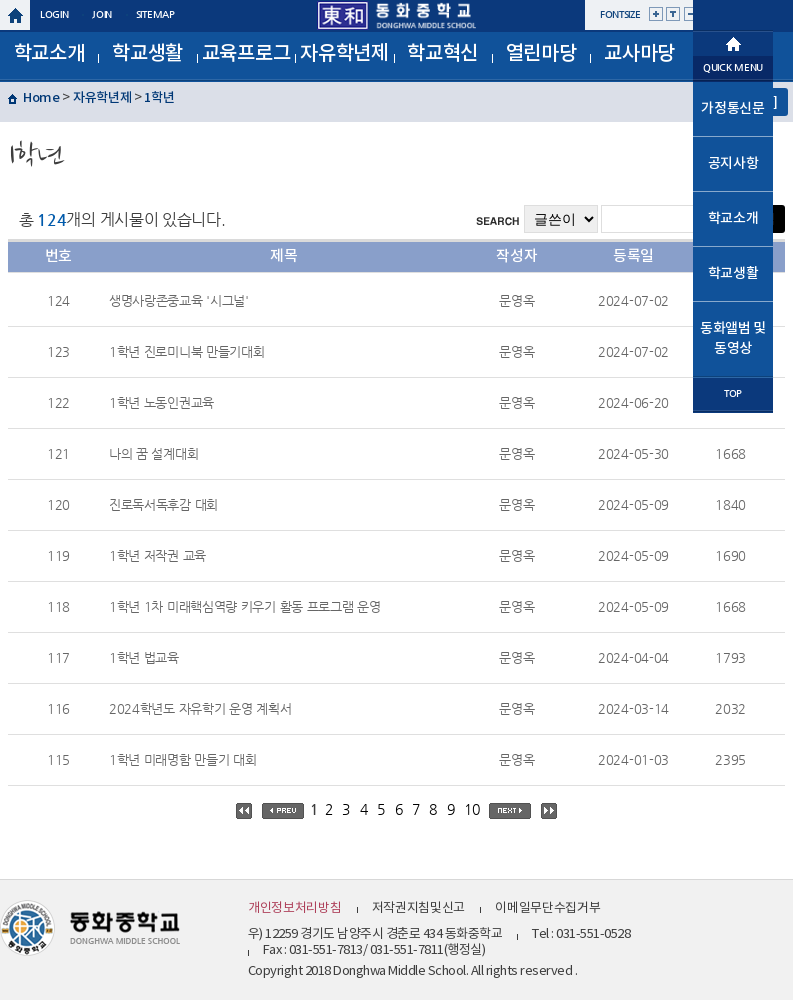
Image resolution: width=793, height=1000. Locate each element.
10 (471, 809)
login (54, 14)
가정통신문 (733, 108)
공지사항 (733, 163)
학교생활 (147, 54)
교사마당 (639, 54)
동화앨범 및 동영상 (733, 338)
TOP (733, 393)
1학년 (159, 98)
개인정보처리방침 (295, 908)
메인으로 (733, 42)
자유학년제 (344, 54)
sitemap (155, 14)
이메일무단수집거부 (547, 908)
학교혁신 (442, 54)
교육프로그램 (246, 60)
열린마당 (541, 54)
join (102, 14)
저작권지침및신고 (419, 908)
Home (41, 98)
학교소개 (49, 54)
